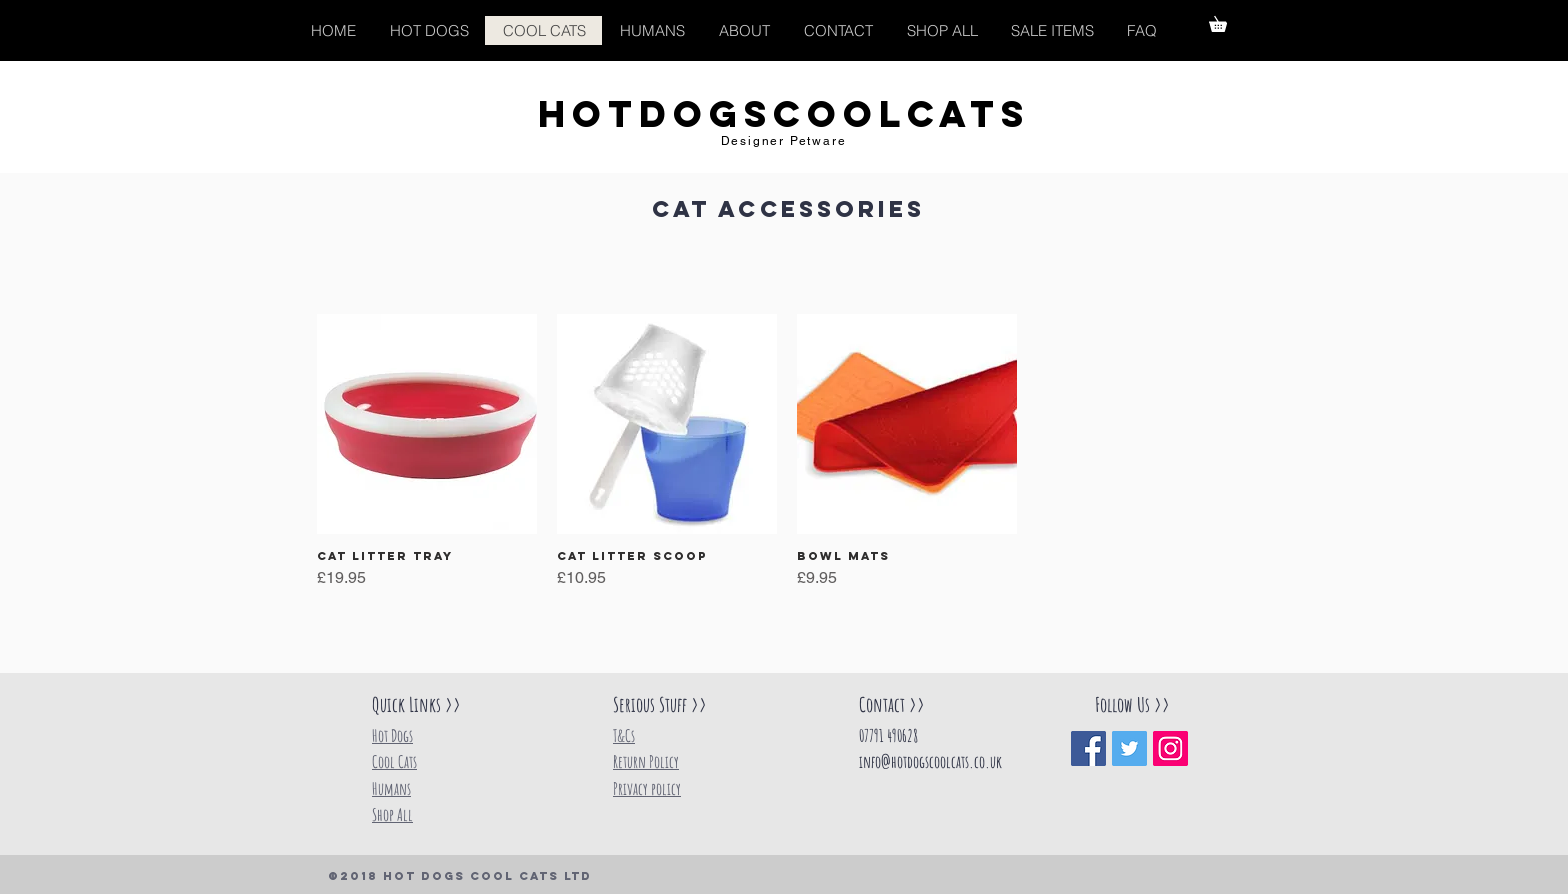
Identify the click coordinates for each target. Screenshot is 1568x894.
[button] (1225, 21)
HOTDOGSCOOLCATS (784, 114)
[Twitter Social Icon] (1129, 748)
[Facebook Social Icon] (1088, 748)
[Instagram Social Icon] (1170, 748)
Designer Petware (784, 141)
